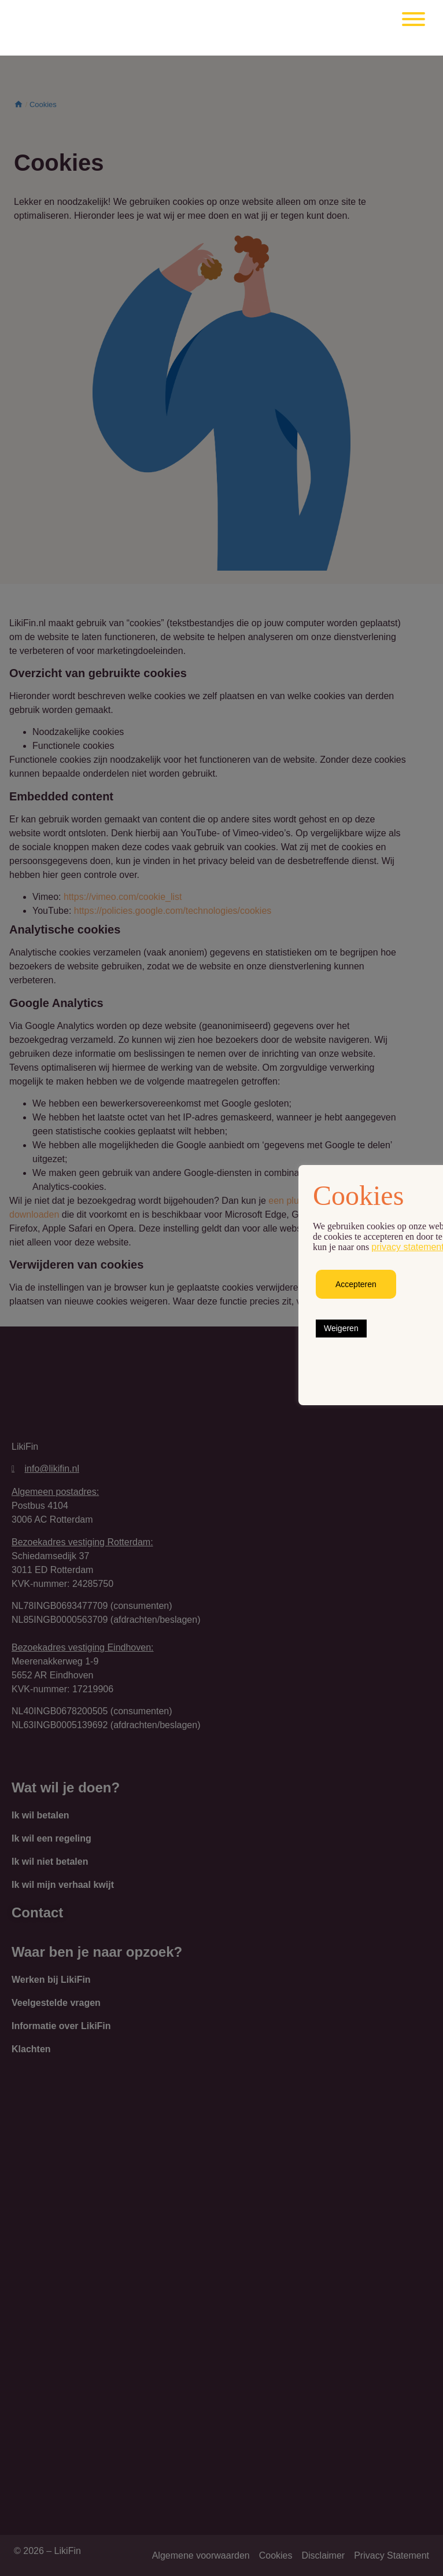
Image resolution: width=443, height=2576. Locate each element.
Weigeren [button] (341, 1328)
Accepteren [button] (355, 1284)
